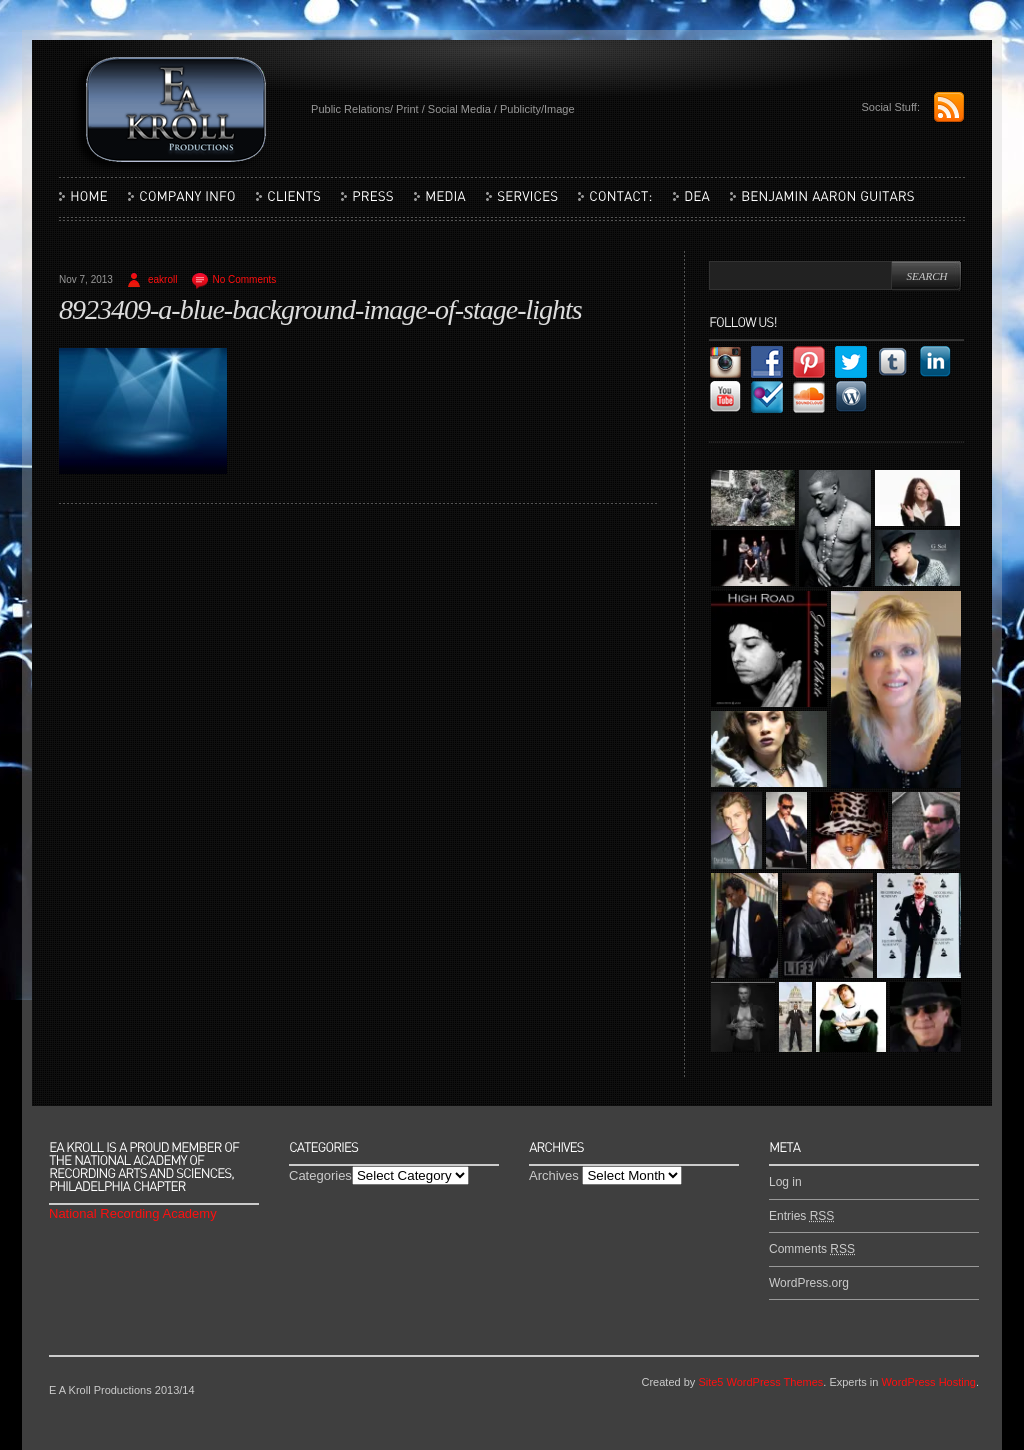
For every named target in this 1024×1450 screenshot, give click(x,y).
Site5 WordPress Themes (760, 1382)
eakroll (162, 279)
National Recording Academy (133, 1213)
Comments (812, 1249)
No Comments (244, 279)
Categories (320, 1175)
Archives (554, 1175)
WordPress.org (809, 1283)
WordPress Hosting (928, 1382)
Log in (785, 1182)
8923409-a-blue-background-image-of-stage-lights (320, 309)
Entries (801, 1216)
